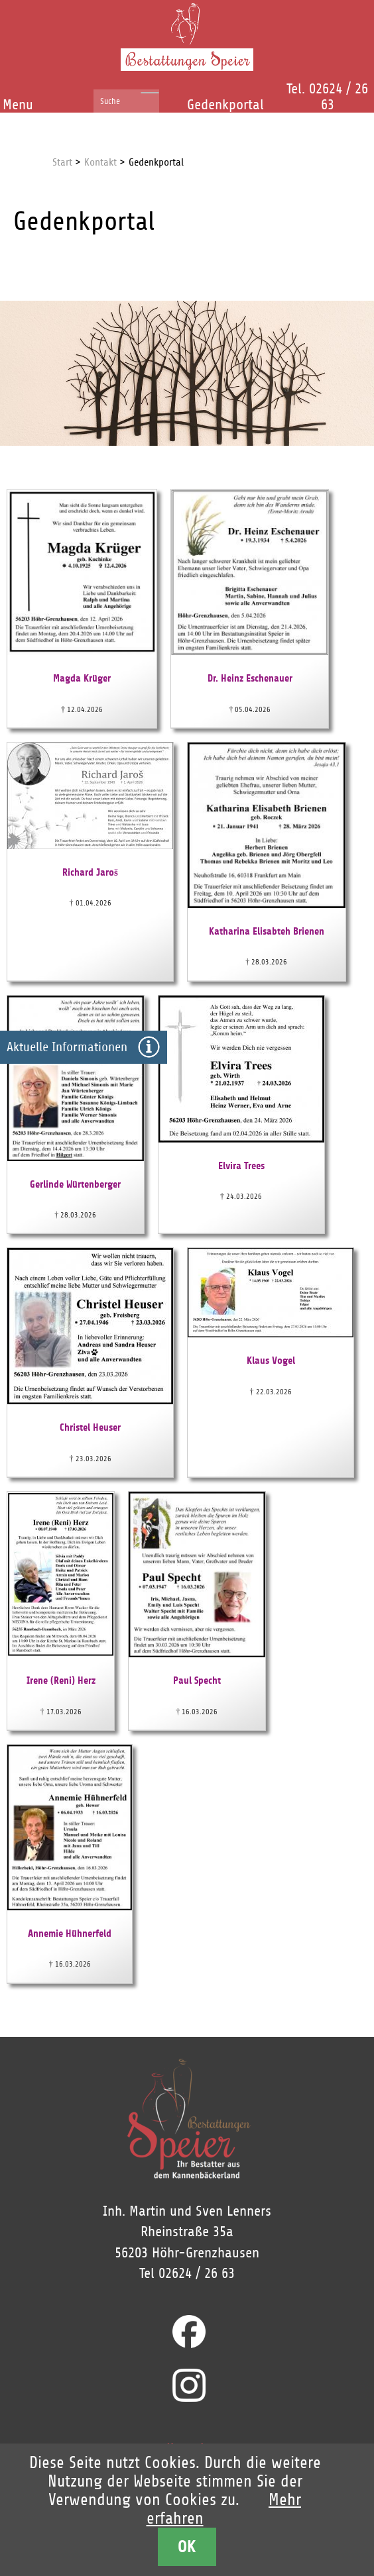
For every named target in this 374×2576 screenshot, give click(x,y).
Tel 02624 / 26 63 (187, 2273)
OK (187, 2546)
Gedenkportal (225, 105)
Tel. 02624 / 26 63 (327, 97)
